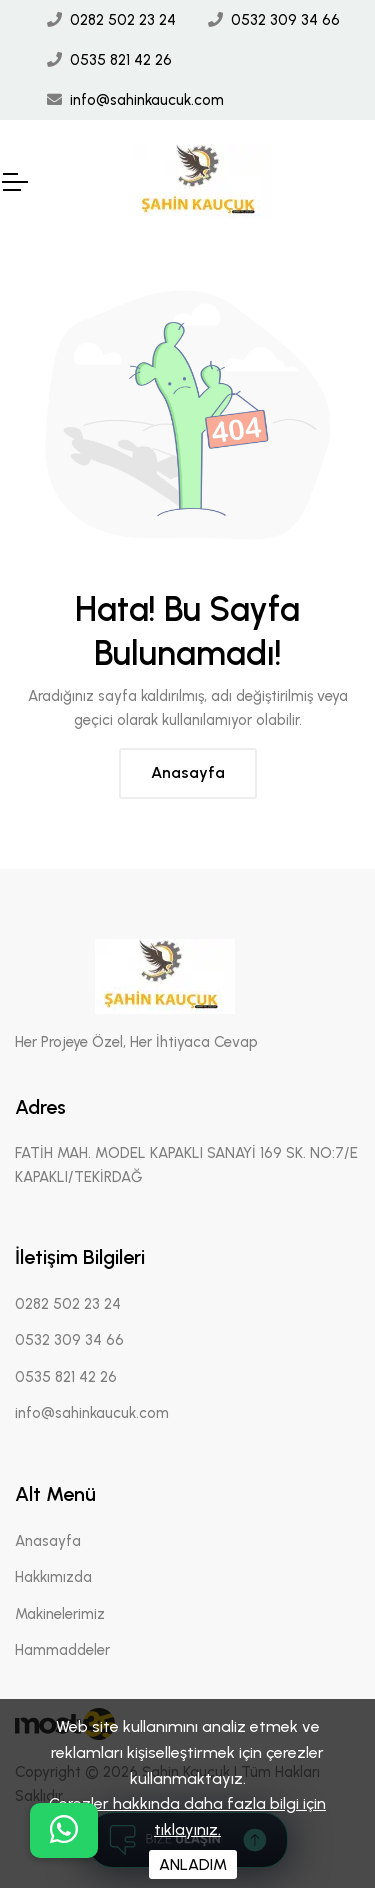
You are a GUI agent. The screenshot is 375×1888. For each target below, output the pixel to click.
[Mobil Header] (14, 182)
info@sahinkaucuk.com (147, 100)
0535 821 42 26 (121, 60)
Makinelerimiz (60, 1614)
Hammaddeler (62, 1650)
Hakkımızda (53, 1577)
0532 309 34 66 (285, 20)
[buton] (64, 1830)
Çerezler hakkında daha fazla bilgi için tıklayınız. (187, 1816)
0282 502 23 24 (123, 20)
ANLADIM (193, 1864)
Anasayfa (188, 772)
